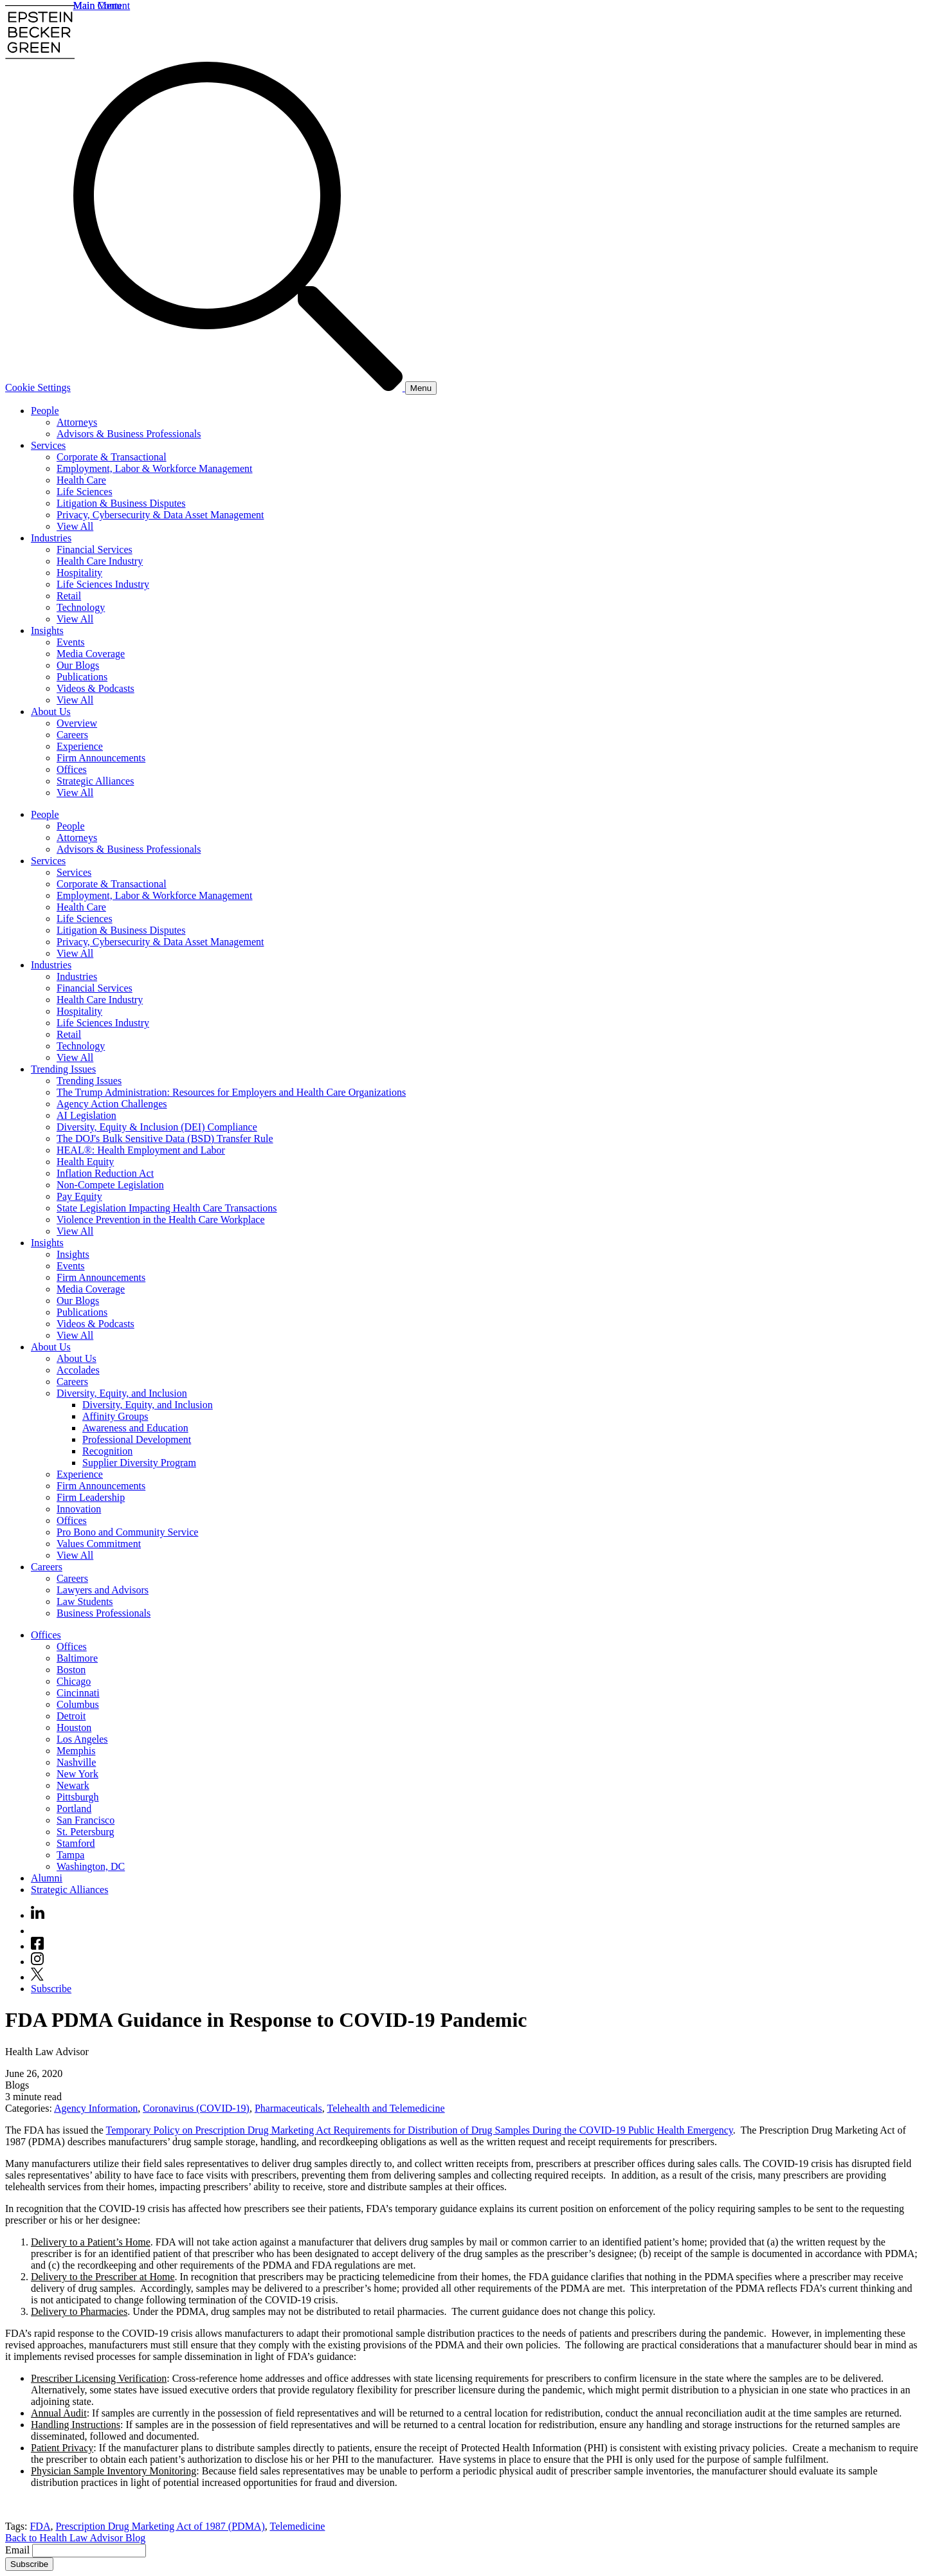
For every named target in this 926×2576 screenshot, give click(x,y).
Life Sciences (85, 491)
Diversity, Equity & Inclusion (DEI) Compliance (157, 1126)
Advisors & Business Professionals (129, 433)
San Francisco (85, 1820)
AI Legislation (86, 1115)
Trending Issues (63, 1069)
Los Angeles (82, 1739)
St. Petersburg (85, 1831)
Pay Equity (79, 1196)
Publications (82, 676)
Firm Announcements (101, 757)
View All (75, 526)
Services (48, 445)
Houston (74, 1727)
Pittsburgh (78, 1796)
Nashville (76, 1762)
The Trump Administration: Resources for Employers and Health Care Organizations (231, 1092)
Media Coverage (91, 653)
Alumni (46, 1878)
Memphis (76, 1750)
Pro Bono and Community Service (127, 1532)
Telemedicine (297, 2526)
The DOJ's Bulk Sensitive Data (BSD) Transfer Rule (165, 1138)
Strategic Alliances (95, 781)
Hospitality (79, 572)
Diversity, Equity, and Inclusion (122, 1393)
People (45, 410)
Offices (72, 769)
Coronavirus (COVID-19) (196, 2108)
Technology (81, 607)
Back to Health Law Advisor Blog (75, 2537)
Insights (47, 630)
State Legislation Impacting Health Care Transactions (167, 1207)
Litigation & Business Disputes (121, 503)
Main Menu (97, 5)
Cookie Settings (38, 387)
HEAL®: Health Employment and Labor (141, 1150)
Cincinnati (78, 1692)
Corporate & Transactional (112, 456)
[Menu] (421, 388)
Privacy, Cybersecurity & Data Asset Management (160, 514)
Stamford (76, 1843)
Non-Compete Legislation (110, 1184)
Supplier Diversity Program (139, 1462)
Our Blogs (78, 665)
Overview (77, 723)
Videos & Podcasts (95, 688)
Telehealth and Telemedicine (386, 2108)
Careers (72, 734)
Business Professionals (103, 1613)
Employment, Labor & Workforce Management (155, 468)
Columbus (78, 1704)
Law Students (85, 1601)
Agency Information (96, 2108)
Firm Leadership (91, 1497)
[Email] (89, 2550)
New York (77, 1773)
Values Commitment (99, 1543)
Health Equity (85, 1161)
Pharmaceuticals (288, 2108)
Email (18, 2549)
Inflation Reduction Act (105, 1173)
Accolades (78, 1370)
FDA (40, 2526)
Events (71, 642)
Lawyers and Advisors (103, 1589)
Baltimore (77, 1658)
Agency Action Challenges (112, 1103)
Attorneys (77, 422)
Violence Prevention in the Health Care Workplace (161, 1219)
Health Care (81, 480)
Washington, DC (91, 1866)
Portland (74, 1808)
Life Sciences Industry (103, 584)
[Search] (239, 387)
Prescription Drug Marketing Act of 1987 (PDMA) (159, 2526)
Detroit (71, 1715)
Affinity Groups (115, 1416)
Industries (51, 537)
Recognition (107, 1451)
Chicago (74, 1681)
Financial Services (94, 549)
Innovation (79, 1508)
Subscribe (51, 1988)
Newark (73, 1785)
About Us (51, 711)
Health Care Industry (100, 561)
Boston (71, 1669)
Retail (69, 595)
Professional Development (136, 1439)
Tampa (70, 1854)
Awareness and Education (135, 1427)
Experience (80, 746)
